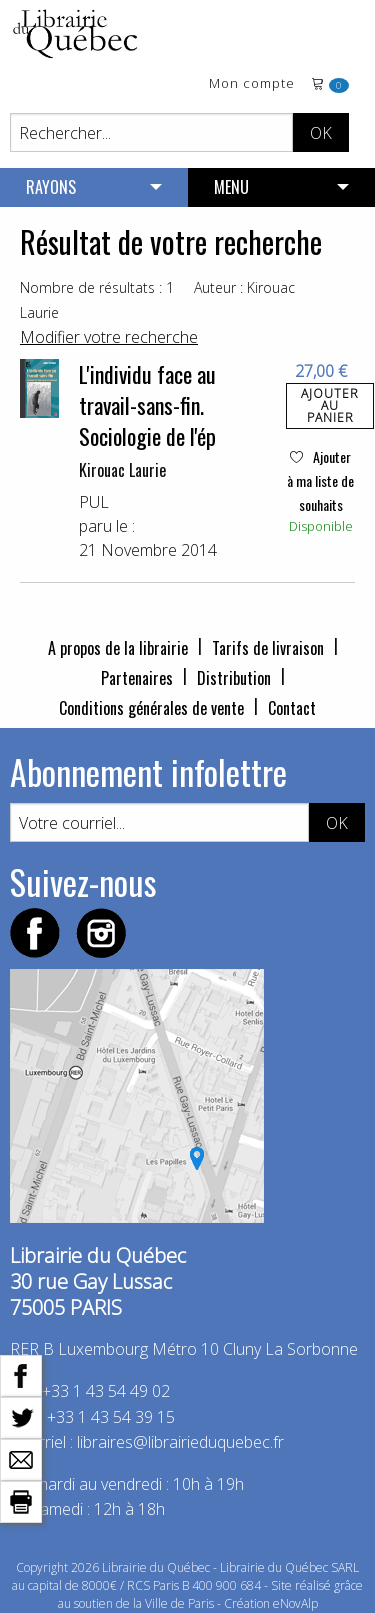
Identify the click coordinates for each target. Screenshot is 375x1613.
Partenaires (137, 678)
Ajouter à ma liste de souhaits (320, 480)
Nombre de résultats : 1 (97, 287)
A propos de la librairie (118, 648)
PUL (94, 502)
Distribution (234, 678)
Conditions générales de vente (151, 708)
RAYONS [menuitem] (51, 187)
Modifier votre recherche (109, 337)
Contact (292, 708)
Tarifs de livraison (268, 648)
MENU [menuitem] (231, 187)
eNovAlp (295, 1603)
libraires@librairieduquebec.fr (180, 1442)
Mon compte (252, 84)
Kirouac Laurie (122, 470)
